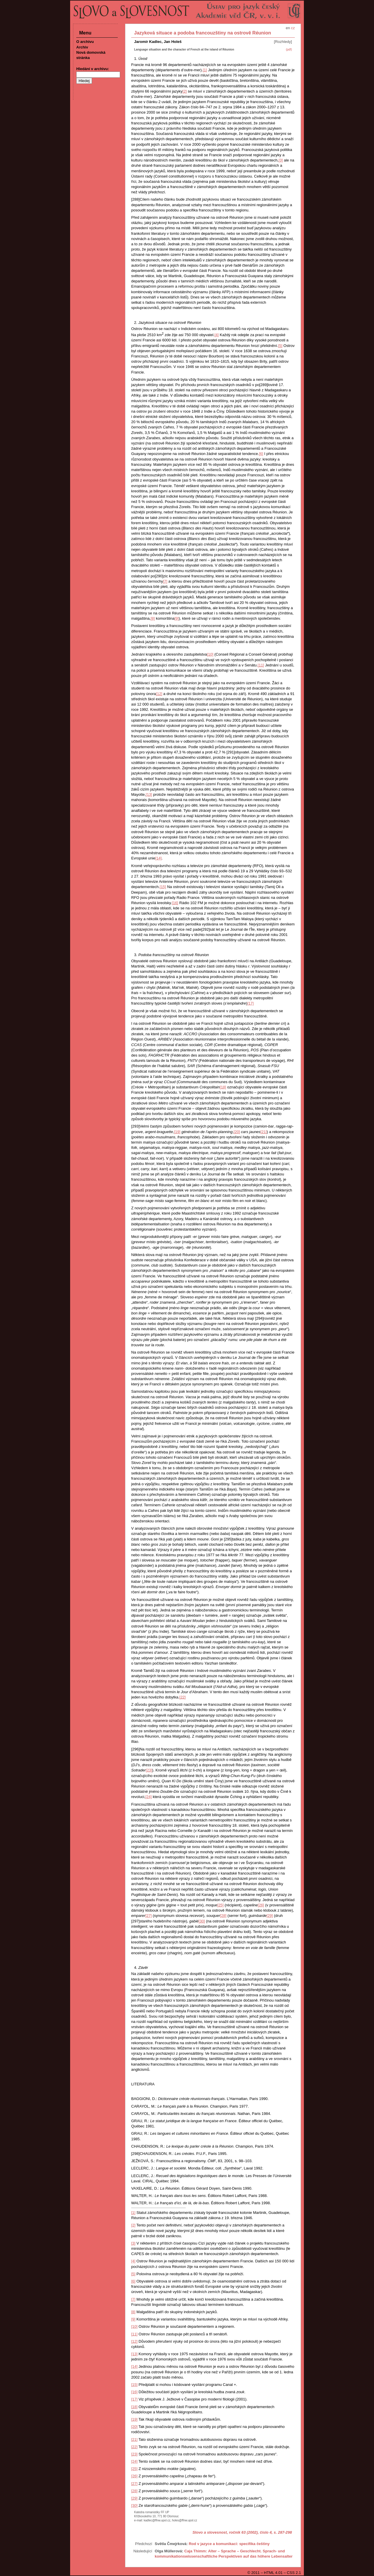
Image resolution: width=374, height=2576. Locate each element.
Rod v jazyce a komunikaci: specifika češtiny (229, 2544)
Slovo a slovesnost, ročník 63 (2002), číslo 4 (232, 2532)
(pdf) (289, 49)
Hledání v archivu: (92, 69)
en (288, 28)
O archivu (85, 41)
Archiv (82, 47)
